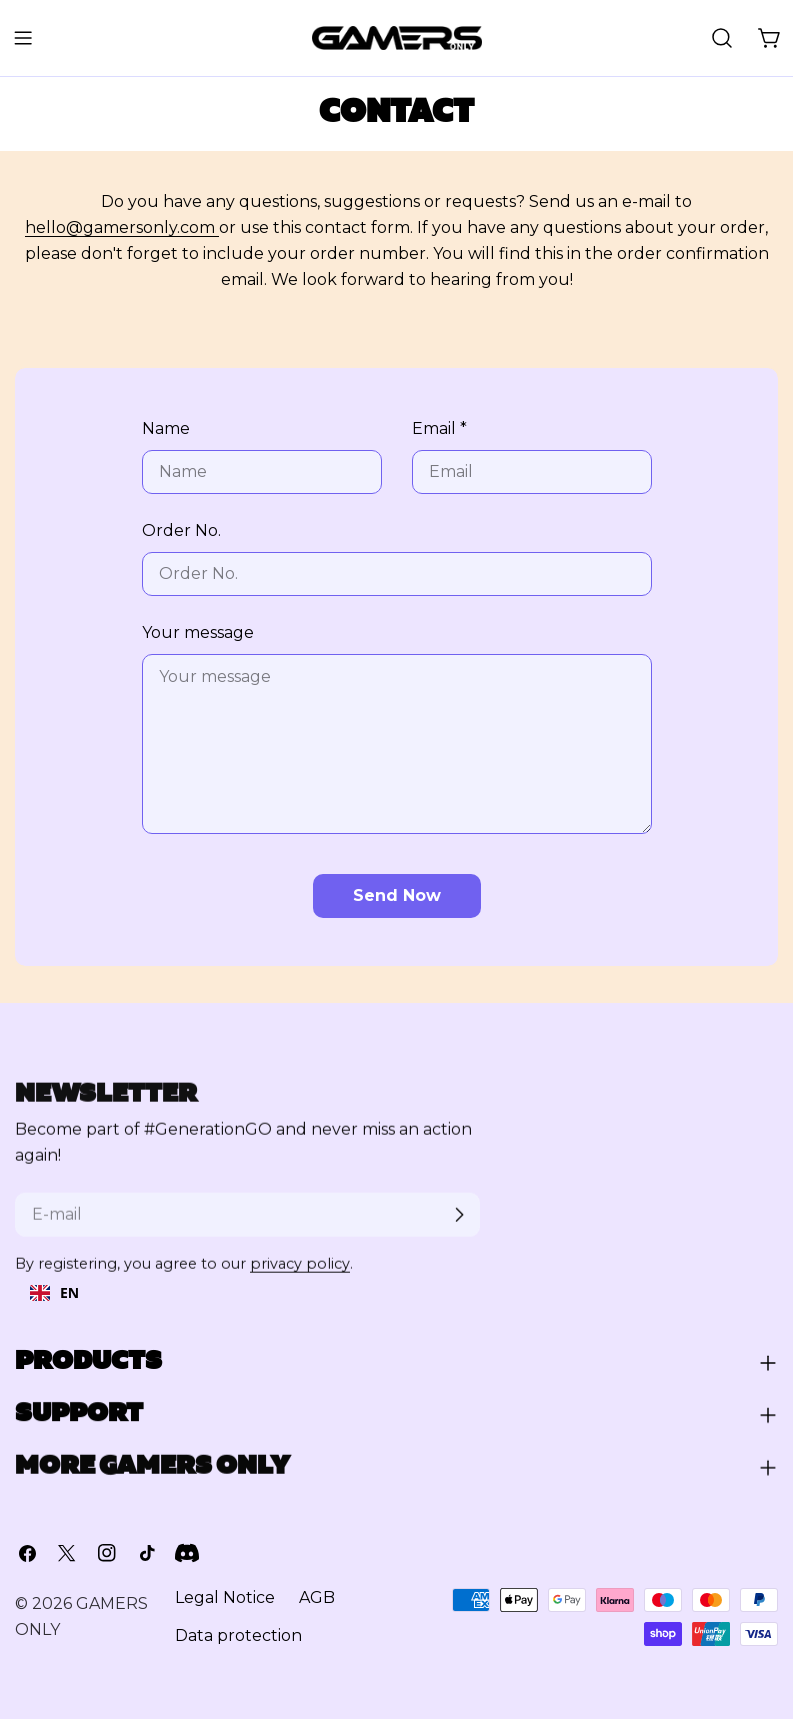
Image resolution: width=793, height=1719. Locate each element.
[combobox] (54, 1293)
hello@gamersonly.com (122, 227)
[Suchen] (722, 38)
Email (439, 428)
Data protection (238, 1640)
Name (166, 428)
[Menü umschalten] (23, 38)
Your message (198, 632)
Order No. (181, 530)
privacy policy (300, 1275)
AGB (317, 1602)
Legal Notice (225, 1602)
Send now (397, 895)
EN (54, 1292)
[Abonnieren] (459, 1226)
